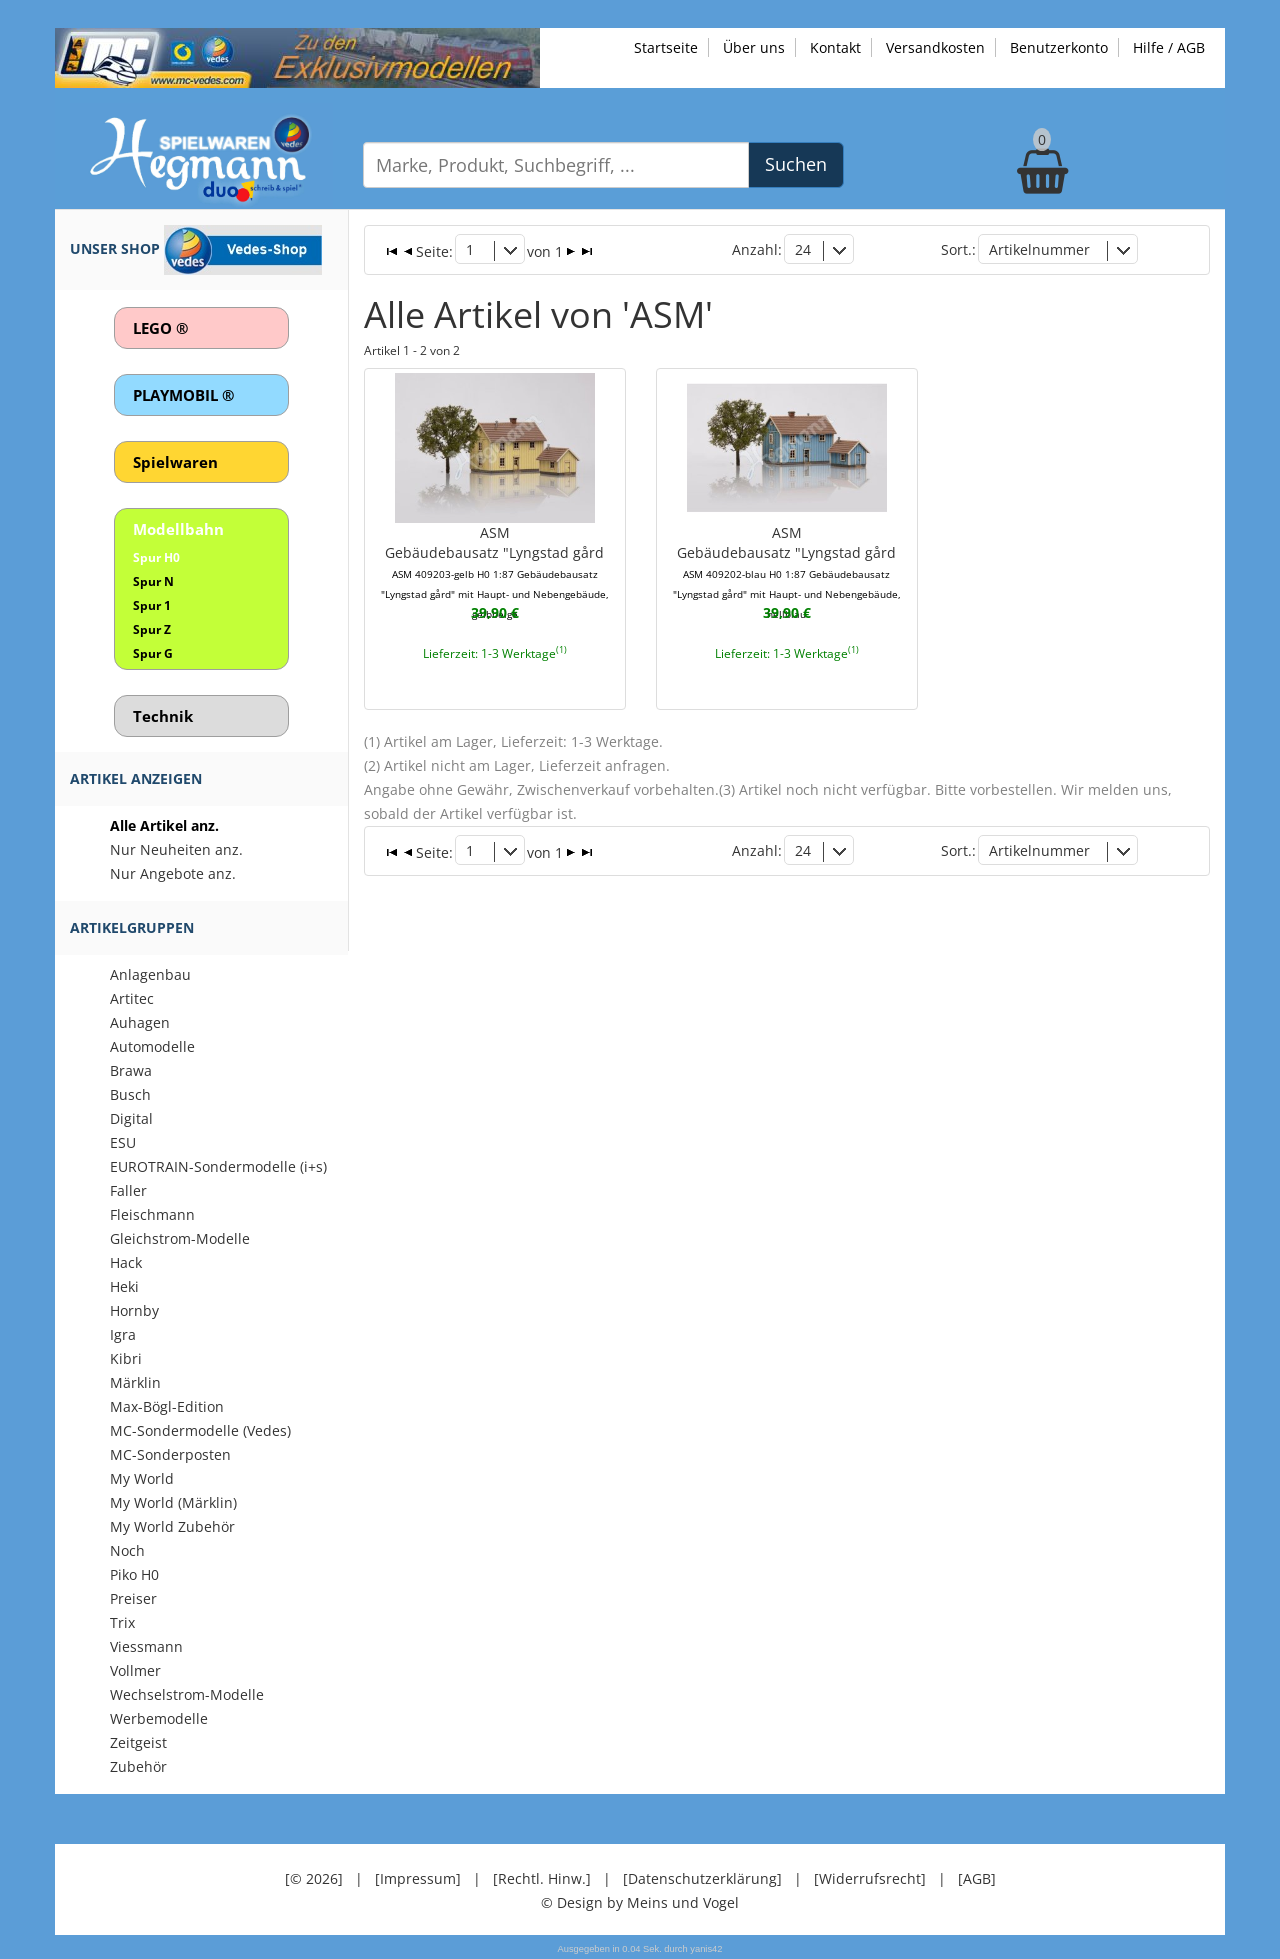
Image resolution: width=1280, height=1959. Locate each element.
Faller (128, 1190)
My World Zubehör (172, 1526)
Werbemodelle (159, 1718)
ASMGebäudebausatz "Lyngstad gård (495, 572)
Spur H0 (156, 557)
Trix (122, 1622)
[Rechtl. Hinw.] (542, 1878)
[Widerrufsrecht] (870, 1878)
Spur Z (152, 629)
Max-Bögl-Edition (167, 1406)
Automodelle (152, 1046)
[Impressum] (418, 1878)
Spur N (153, 581)
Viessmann (146, 1646)
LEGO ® (160, 328)
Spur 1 (152, 605)
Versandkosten (935, 47)
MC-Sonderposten (170, 1454)
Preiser (133, 1598)
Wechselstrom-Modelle (187, 1694)
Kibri (126, 1358)
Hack (126, 1262)
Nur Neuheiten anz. (176, 849)
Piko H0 (134, 1574)
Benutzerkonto (1059, 47)
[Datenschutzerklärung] (702, 1878)
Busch (130, 1094)
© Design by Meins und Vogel (640, 1902)
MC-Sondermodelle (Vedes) (200, 1430)
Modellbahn (178, 529)
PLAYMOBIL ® (183, 395)
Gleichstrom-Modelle (180, 1238)
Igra (123, 1334)
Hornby (134, 1310)
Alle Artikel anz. (164, 825)
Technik (163, 716)
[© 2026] (314, 1878)
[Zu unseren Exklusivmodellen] (297, 56)
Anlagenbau (150, 974)
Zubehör (138, 1766)
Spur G (153, 653)
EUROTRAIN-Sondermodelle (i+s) (218, 1166)
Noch (127, 1550)
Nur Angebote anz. (173, 873)
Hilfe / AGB (1169, 47)
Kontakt (835, 47)
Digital (131, 1118)
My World (142, 1478)
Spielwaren (175, 462)
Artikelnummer (1039, 249)
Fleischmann (152, 1214)
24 (803, 249)
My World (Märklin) (173, 1502)
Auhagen (140, 1022)
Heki (124, 1286)
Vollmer (135, 1670)
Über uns (754, 47)
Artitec (132, 998)
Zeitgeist (138, 1742)
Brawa (131, 1070)
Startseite (666, 47)
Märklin (135, 1382)
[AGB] (977, 1878)
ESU (123, 1142)
